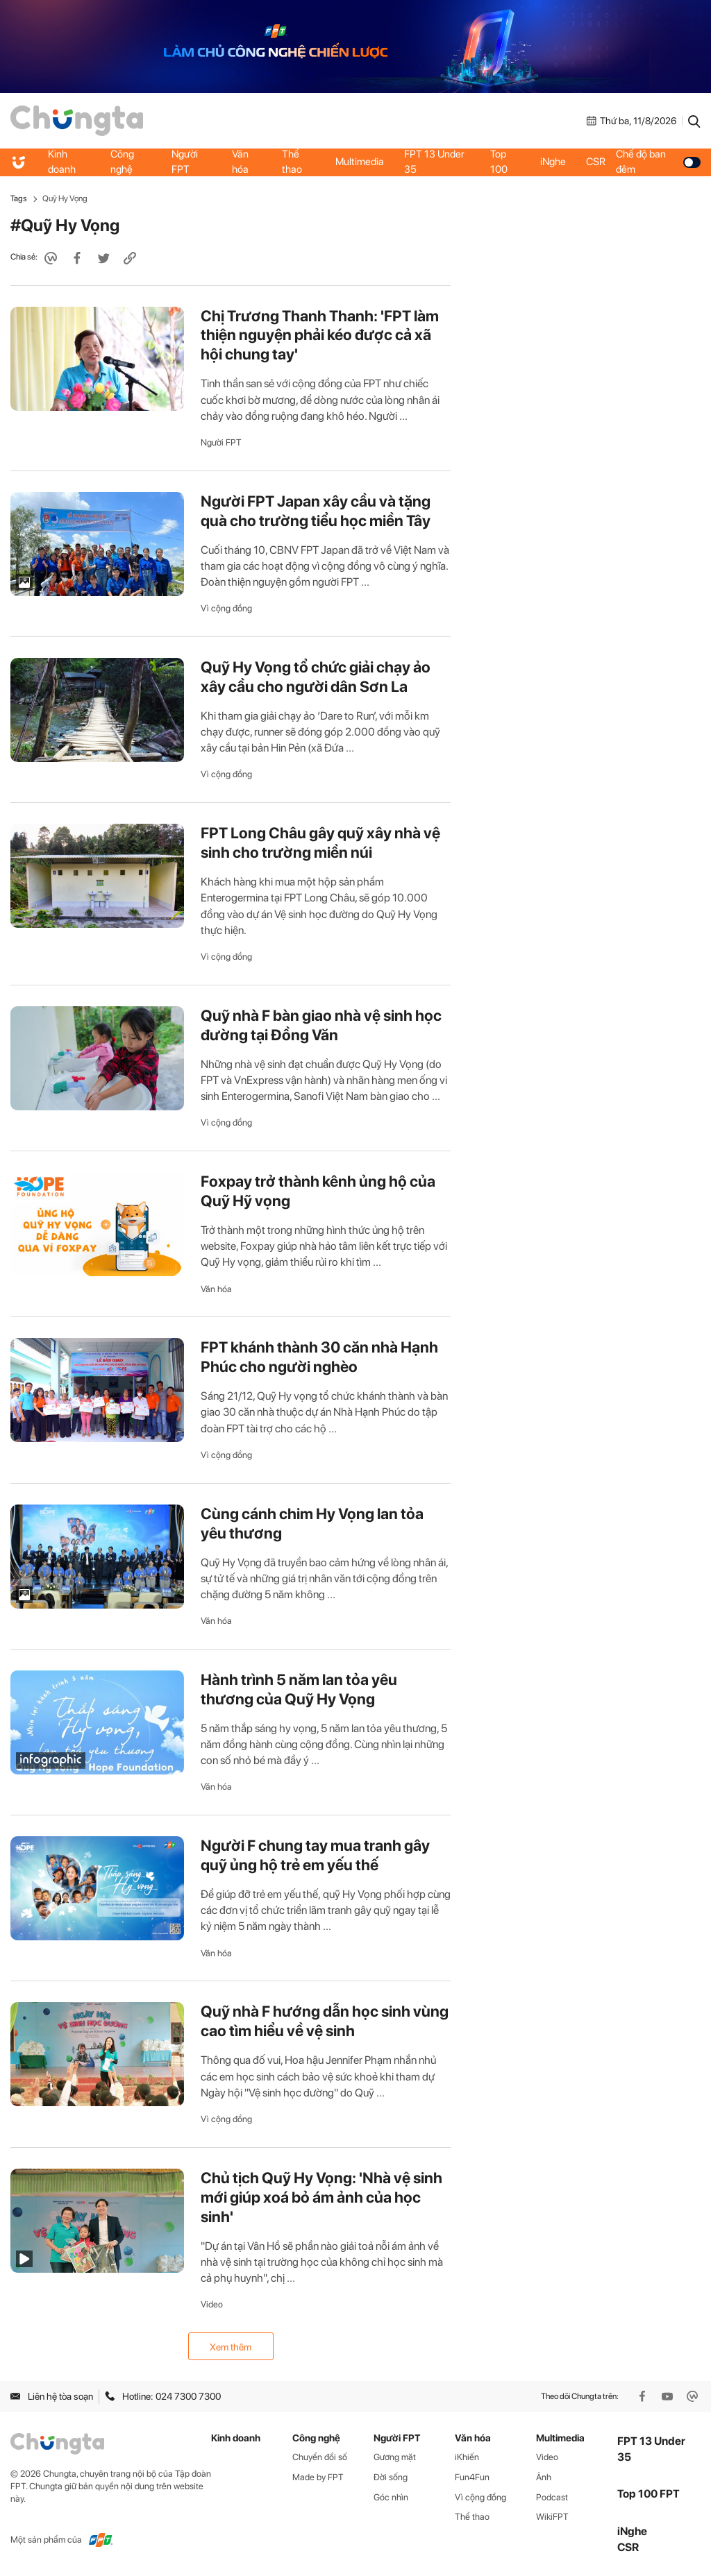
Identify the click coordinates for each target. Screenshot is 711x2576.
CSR (596, 161)
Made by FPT (318, 2477)
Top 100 (499, 162)
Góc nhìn (391, 2497)
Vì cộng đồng (226, 608)
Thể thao (292, 162)
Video (212, 2304)
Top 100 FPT (648, 2493)
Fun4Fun (472, 2477)
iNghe (553, 161)
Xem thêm (230, 2347)
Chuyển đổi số (319, 2457)
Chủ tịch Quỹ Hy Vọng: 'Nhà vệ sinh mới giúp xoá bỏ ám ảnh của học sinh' (321, 2197)
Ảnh (543, 2477)
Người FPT (185, 162)
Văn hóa (239, 162)
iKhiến (467, 2457)
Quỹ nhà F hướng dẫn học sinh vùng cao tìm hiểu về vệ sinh (325, 2021)
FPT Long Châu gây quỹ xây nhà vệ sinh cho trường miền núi (320, 842)
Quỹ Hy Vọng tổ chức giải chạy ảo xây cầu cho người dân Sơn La (315, 676)
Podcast (552, 2497)
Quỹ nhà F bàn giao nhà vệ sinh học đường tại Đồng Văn (321, 1025)
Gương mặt (395, 2457)
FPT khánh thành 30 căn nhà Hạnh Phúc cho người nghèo (319, 1356)
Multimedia (359, 161)
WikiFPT (552, 2516)
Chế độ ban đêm (659, 162)
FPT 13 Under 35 (435, 162)
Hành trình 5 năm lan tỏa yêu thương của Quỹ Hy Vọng (299, 1689)
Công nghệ (122, 162)
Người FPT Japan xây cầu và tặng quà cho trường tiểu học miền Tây (315, 510)
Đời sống (391, 2477)
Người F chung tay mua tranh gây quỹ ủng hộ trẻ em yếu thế (315, 1855)
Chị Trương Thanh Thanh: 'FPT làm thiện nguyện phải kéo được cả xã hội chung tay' (320, 335)
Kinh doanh (62, 162)
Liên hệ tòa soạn (51, 2396)
